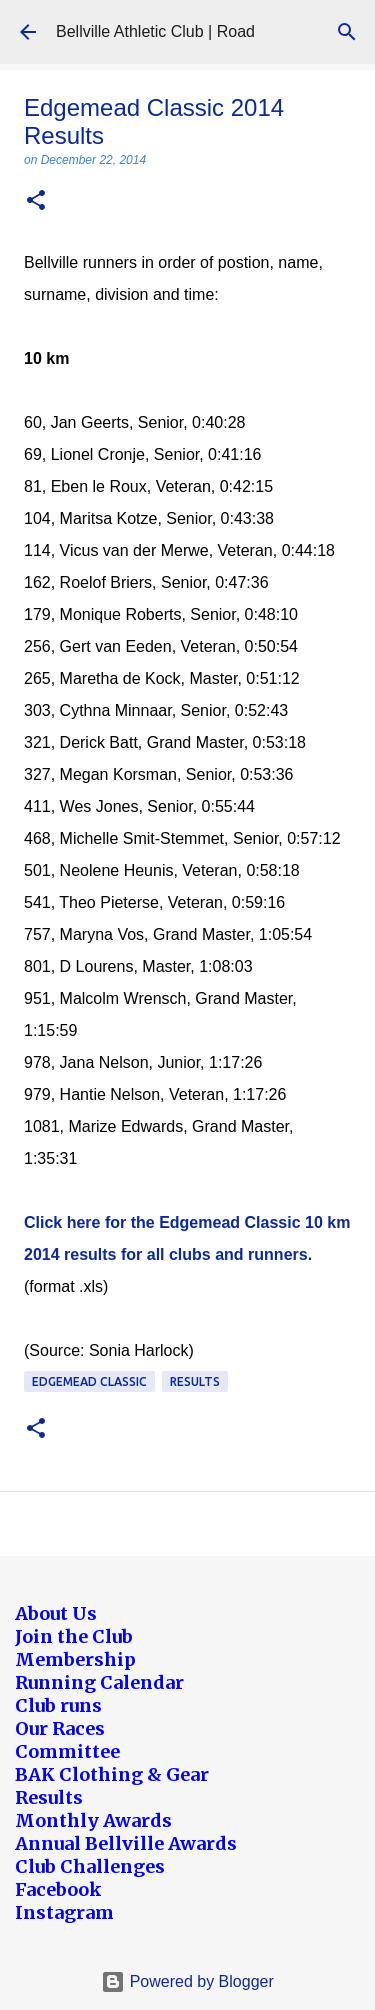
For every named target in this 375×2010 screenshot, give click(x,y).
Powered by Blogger (187, 1981)
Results (195, 1381)
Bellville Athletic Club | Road (155, 31)
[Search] (347, 32)
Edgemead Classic (89, 1381)
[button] (36, 201)
